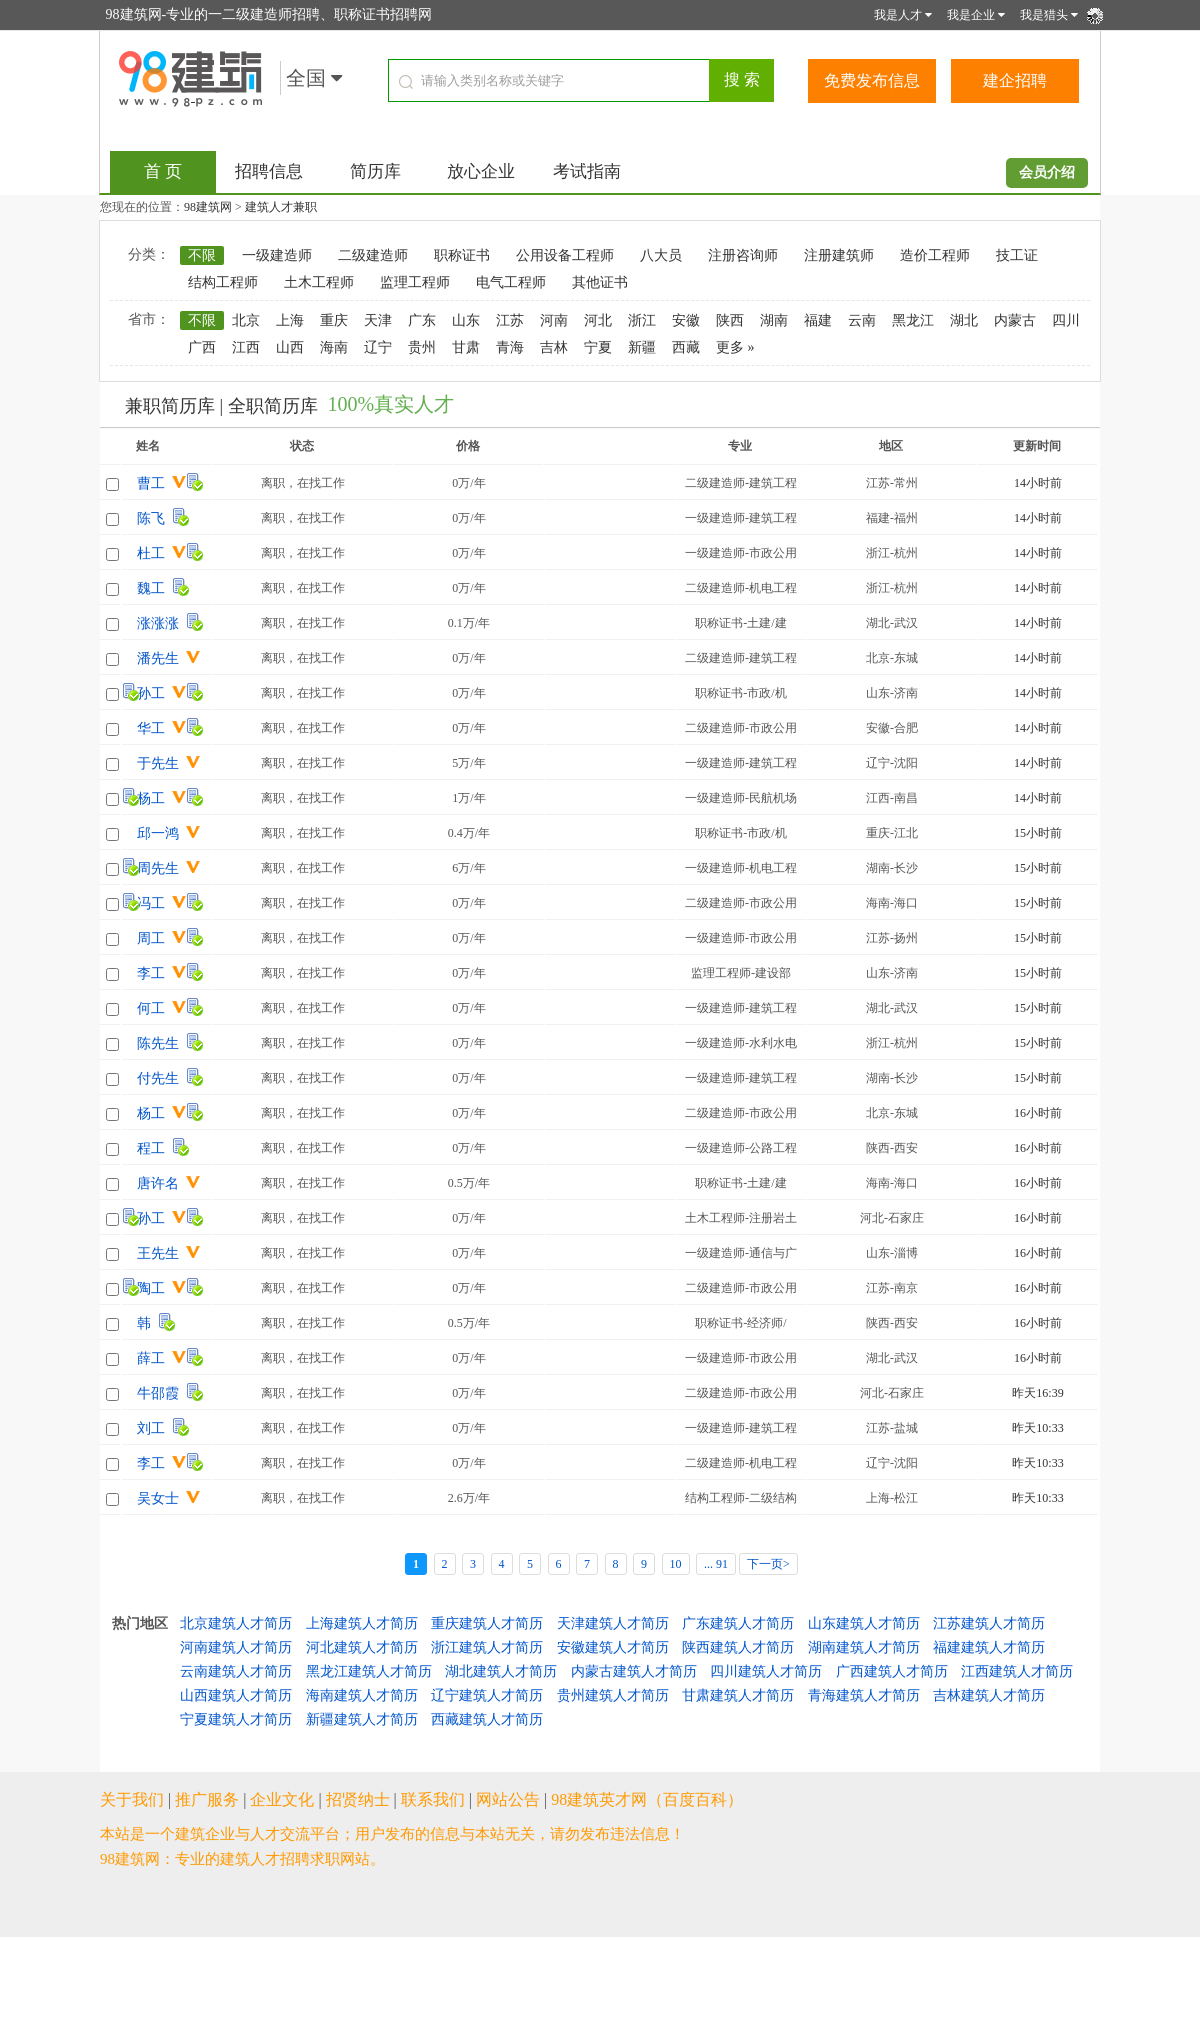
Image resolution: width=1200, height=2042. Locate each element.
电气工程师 (511, 282)
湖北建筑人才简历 (501, 1671)
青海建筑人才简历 (864, 1695)
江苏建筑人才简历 (989, 1623)
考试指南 (587, 171)
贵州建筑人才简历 (613, 1695)
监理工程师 (415, 282)
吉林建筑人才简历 (989, 1695)
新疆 (642, 347)
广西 (202, 347)
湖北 (964, 320)
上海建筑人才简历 (362, 1623)
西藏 (686, 347)
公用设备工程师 (565, 255)
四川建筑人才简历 (766, 1671)
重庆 (334, 320)
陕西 (730, 320)
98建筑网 (208, 207)
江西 (246, 347)
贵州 (422, 347)
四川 (1066, 320)
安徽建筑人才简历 (613, 1647)
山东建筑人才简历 (864, 1623)
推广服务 (207, 1799)
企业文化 (282, 1799)
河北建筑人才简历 (362, 1647)
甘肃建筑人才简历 (738, 1695)
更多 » (735, 347)
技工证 (1017, 255)
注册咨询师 (743, 255)
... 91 (716, 1564)
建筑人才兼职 (281, 207)
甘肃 (466, 347)
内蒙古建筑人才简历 (634, 1671)
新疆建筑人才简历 (362, 1719)
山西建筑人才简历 (236, 1695)
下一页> (768, 1564)
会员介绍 (1047, 172)
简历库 (375, 171)
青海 (510, 347)
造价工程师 (935, 255)
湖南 (774, 320)
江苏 (510, 320)
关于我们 (132, 1799)
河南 (554, 320)
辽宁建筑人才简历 (487, 1695)
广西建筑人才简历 (892, 1671)
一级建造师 (277, 255)
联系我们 (433, 1799)
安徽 (686, 320)
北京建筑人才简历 (236, 1623)
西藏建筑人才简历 (487, 1719)
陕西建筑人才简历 (738, 1647)
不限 (202, 255)
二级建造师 (373, 255)
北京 (246, 320)
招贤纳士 (358, 1799)
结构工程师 (223, 282)
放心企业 (481, 171)
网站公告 (508, 1799)
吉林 (554, 347)
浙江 (642, 320)
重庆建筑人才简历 (487, 1623)
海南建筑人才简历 (362, 1695)
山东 (466, 320)
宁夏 (598, 347)
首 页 (163, 171)
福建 (818, 320)
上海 (290, 320)
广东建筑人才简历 (738, 1623)
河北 (598, 320)
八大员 (661, 255)
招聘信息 (269, 171)
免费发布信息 (872, 80)
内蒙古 (1015, 320)
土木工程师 (319, 282)
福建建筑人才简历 (989, 1647)
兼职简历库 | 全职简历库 (221, 406)
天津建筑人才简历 (613, 1623)
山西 (290, 347)
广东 (422, 320)
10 (676, 1564)
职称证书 (462, 255)
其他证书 (600, 282)
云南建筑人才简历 (236, 1671)
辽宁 (378, 347)
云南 (862, 320)
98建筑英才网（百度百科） (647, 1799)
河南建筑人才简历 (236, 1647)
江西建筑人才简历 (1017, 1671)
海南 (334, 347)
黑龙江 (913, 320)
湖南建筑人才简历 (864, 1647)
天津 (378, 320)
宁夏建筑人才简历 (236, 1719)
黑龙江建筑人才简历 (369, 1671)
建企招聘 (1015, 80)
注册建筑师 (839, 255)
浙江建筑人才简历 (487, 1647)
